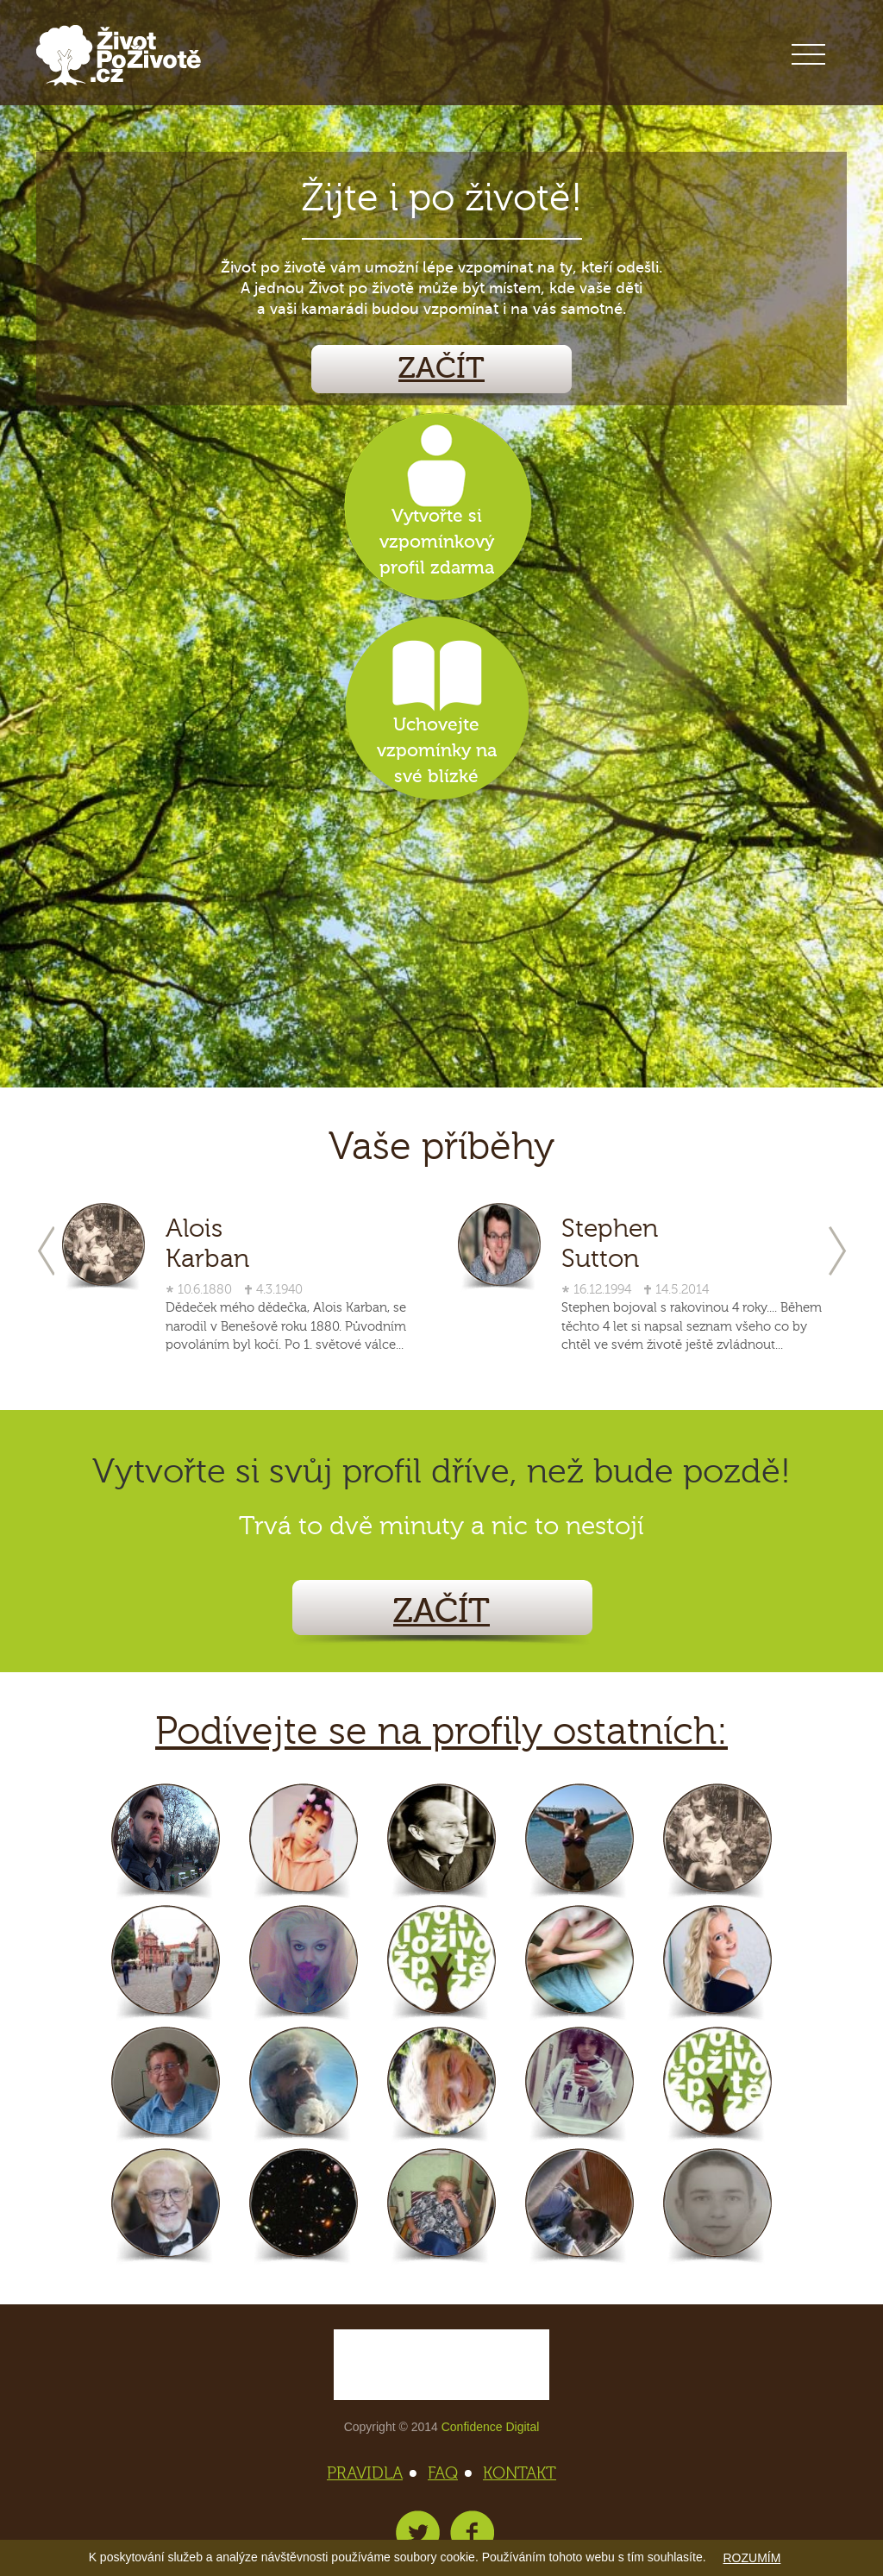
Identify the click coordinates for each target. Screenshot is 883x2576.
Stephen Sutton (609, 1244)
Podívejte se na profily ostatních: (441, 1731)
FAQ (448, 2473)
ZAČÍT (441, 368)
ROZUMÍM (751, 2558)
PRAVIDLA (370, 2473)
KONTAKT (519, 2473)
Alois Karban (207, 1244)
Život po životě (118, 55)
